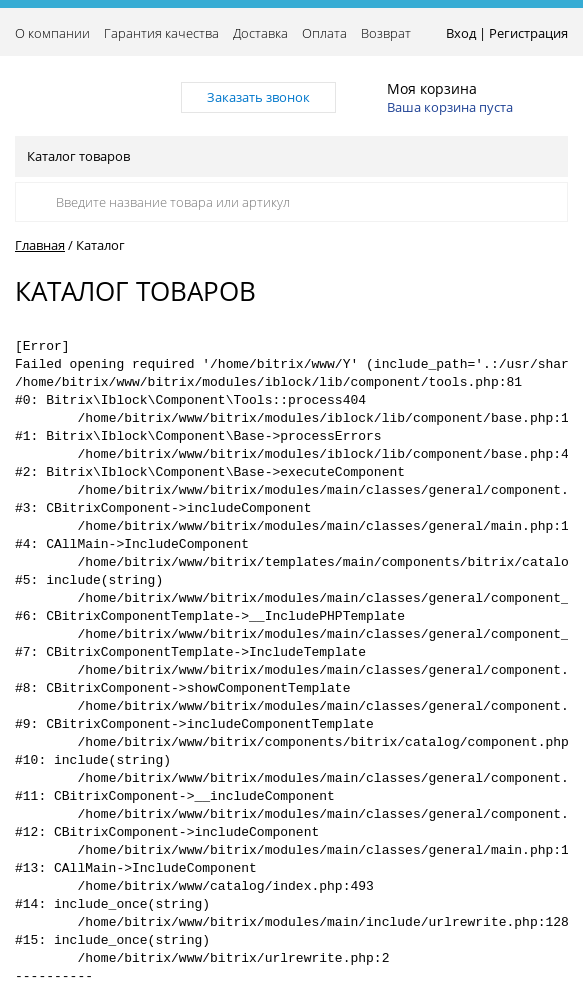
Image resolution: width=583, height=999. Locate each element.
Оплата (324, 33)
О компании (52, 33)
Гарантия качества (161, 33)
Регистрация (528, 33)
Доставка (260, 33)
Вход (461, 33)
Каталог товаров (290, 156)
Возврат (386, 33)
